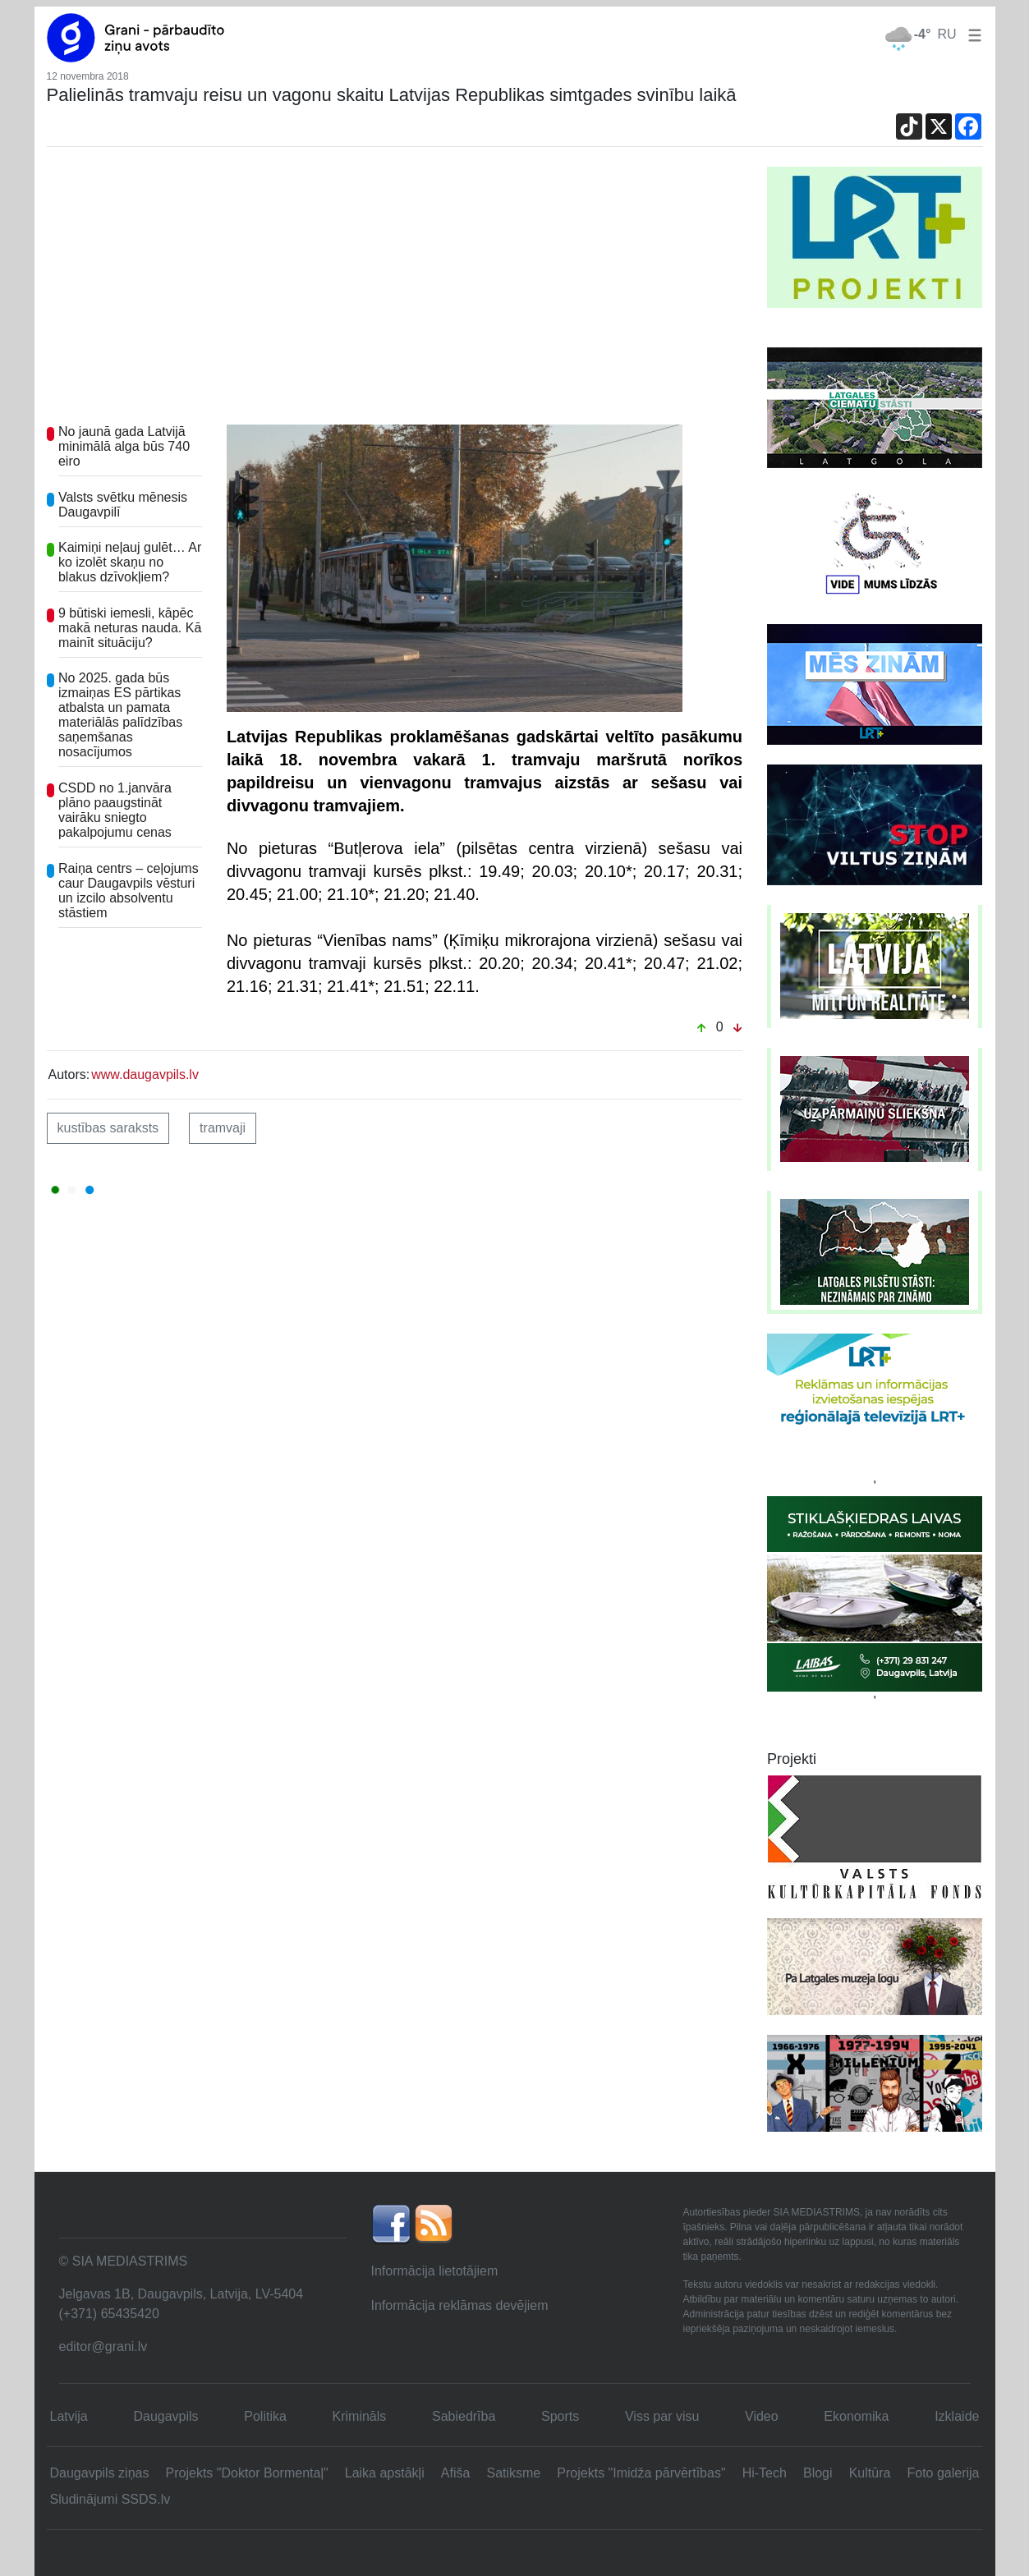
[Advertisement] (395, 290)
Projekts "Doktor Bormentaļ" (247, 2473)
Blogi (818, 2473)
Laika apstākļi (385, 2473)
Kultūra (870, 2473)
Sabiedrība (463, 2416)
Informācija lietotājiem (434, 2271)
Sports (560, 2416)
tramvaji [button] (223, 1128)
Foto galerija (943, 2473)
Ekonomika (856, 2416)
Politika (265, 2416)
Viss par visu (662, 2416)
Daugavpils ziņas (99, 2473)
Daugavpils (165, 2416)
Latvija (69, 2416)
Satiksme (513, 2473)
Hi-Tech (764, 2473)
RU (946, 34)
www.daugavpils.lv (145, 1074)
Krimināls (360, 2416)
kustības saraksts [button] (108, 1128)
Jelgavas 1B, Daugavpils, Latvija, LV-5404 (181, 2294)
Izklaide (957, 2416)
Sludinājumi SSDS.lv (110, 2499)
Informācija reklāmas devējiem (460, 2305)
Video (762, 2416)
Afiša (456, 2473)
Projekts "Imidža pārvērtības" (641, 2473)
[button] (971, 34)
